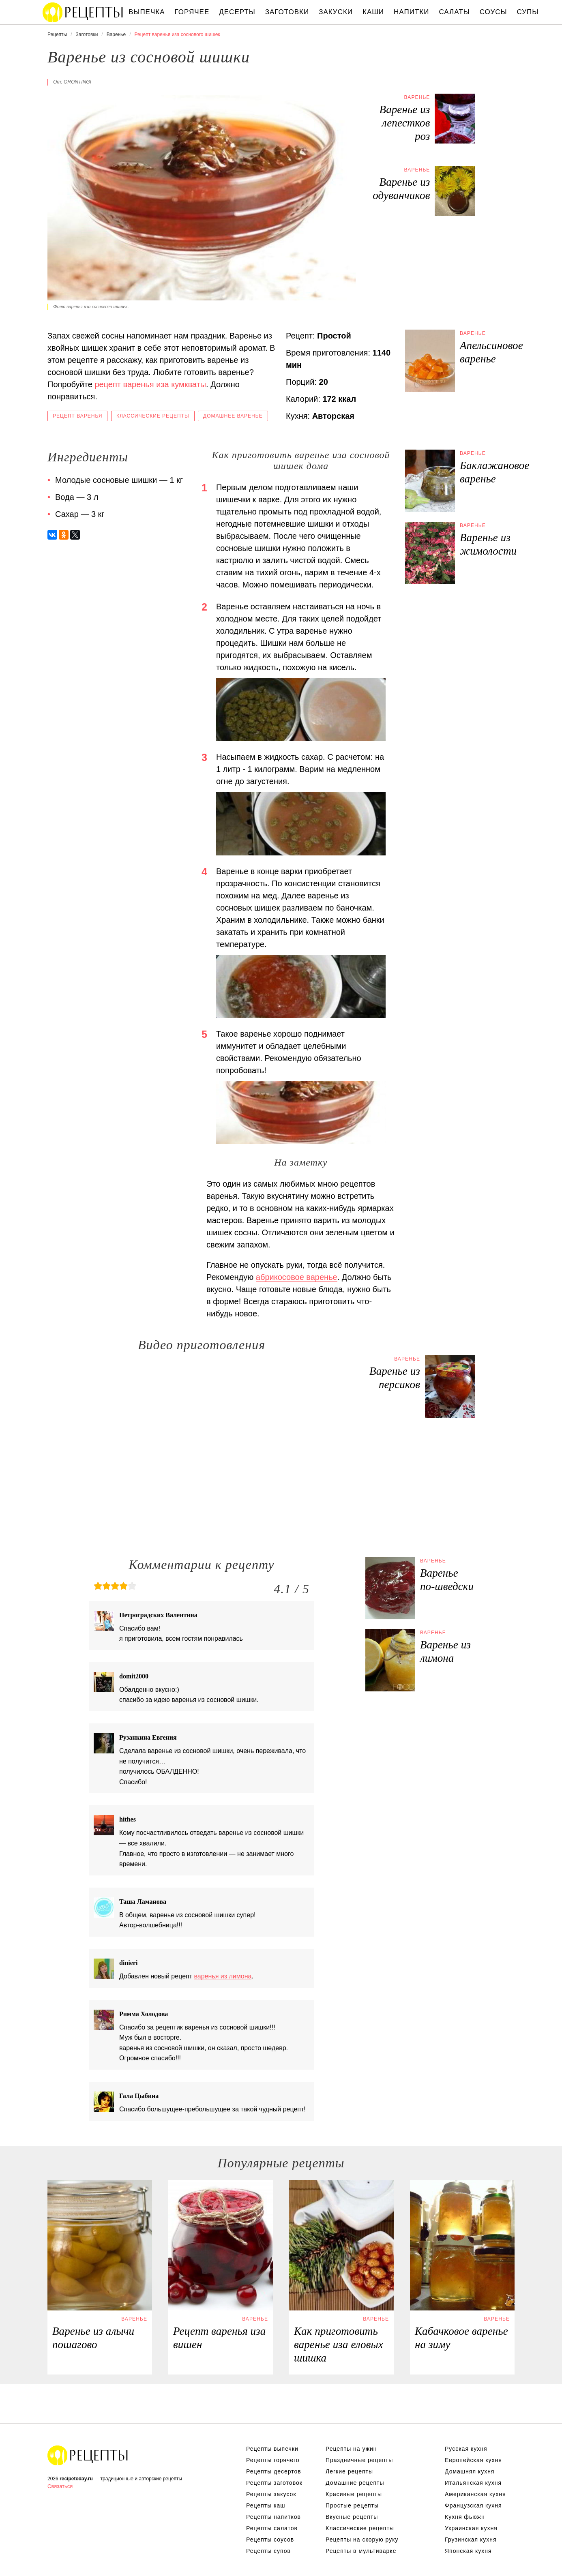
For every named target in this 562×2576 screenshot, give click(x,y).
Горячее (192, 12)
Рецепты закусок (271, 2494)
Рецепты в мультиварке (361, 2551)
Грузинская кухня (471, 2539)
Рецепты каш (265, 2505)
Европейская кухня (473, 2460)
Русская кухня (466, 2448)
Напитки (411, 12)
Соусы (493, 12)
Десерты (237, 12)
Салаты (454, 12)
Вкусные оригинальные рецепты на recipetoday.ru (88, 2455)
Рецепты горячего (273, 2460)
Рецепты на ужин (351, 2448)
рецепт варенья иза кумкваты (150, 384)
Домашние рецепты (355, 2483)
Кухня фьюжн (465, 2517)
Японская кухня (468, 2551)
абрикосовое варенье (296, 1277)
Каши (373, 12)
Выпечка (147, 12)
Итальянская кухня (473, 2483)
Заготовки (287, 12)
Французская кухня (473, 2505)
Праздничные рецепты (359, 2460)
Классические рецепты (152, 416)
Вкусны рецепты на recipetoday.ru (83, 12)
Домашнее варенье (233, 416)
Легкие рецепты (349, 2471)
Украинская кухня (471, 2528)
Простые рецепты (352, 2505)
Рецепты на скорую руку (362, 2539)
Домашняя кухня (469, 2471)
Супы (528, 12)
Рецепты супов (268, 2551)
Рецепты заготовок (274, 2483)
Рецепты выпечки (272, 2448)
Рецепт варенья (77, 416)
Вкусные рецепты (352, 2517)
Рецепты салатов (272, 2528)
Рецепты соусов (270, 2539)
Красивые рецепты (354, 2494)
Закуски (336, 12)
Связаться (60, 2486)
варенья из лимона (222, 1976)
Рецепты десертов (273, 2471)
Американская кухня (475, 2494)
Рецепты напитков (273, 2517)
